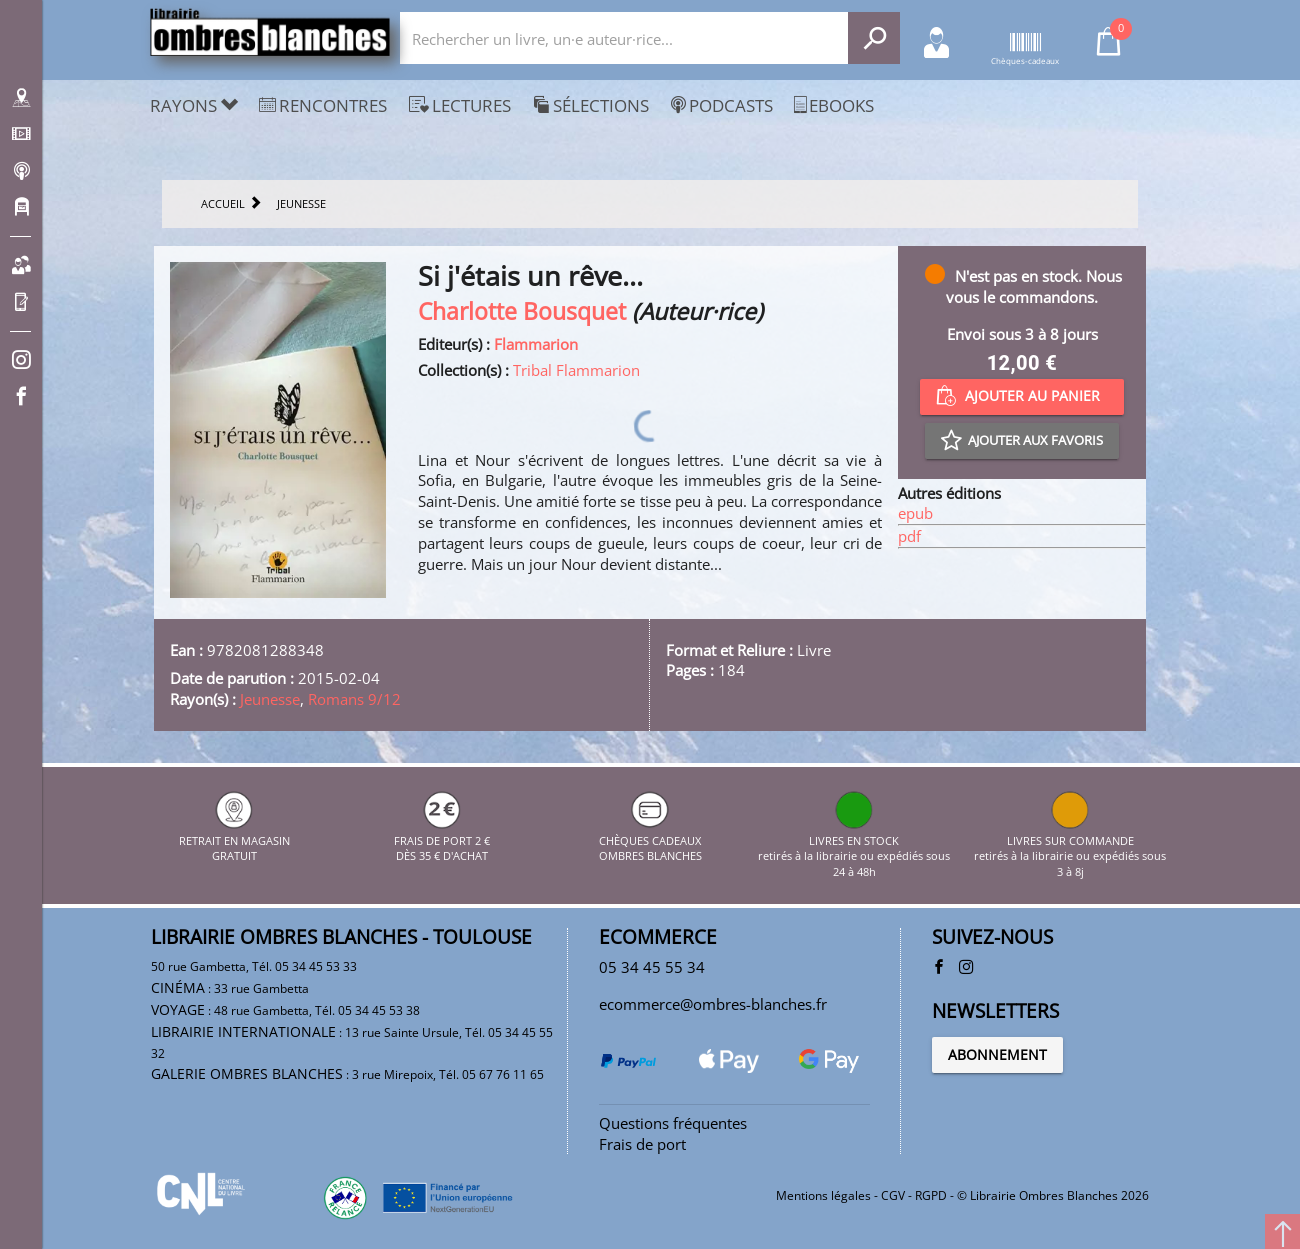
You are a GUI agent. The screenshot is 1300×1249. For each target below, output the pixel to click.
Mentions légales (823, 1195)
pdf (909, 536)
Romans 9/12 (354, 699)
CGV (893, 1195)
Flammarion (536, 344)
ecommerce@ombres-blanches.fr (713, 1004)
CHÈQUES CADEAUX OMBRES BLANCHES (650, 840)
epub (915, 513)
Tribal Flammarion (576, 370)
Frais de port (642, 1144)
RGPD (931, 1195)
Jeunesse (270, 699)
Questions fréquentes (673, 1123)
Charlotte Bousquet (522, 311)
